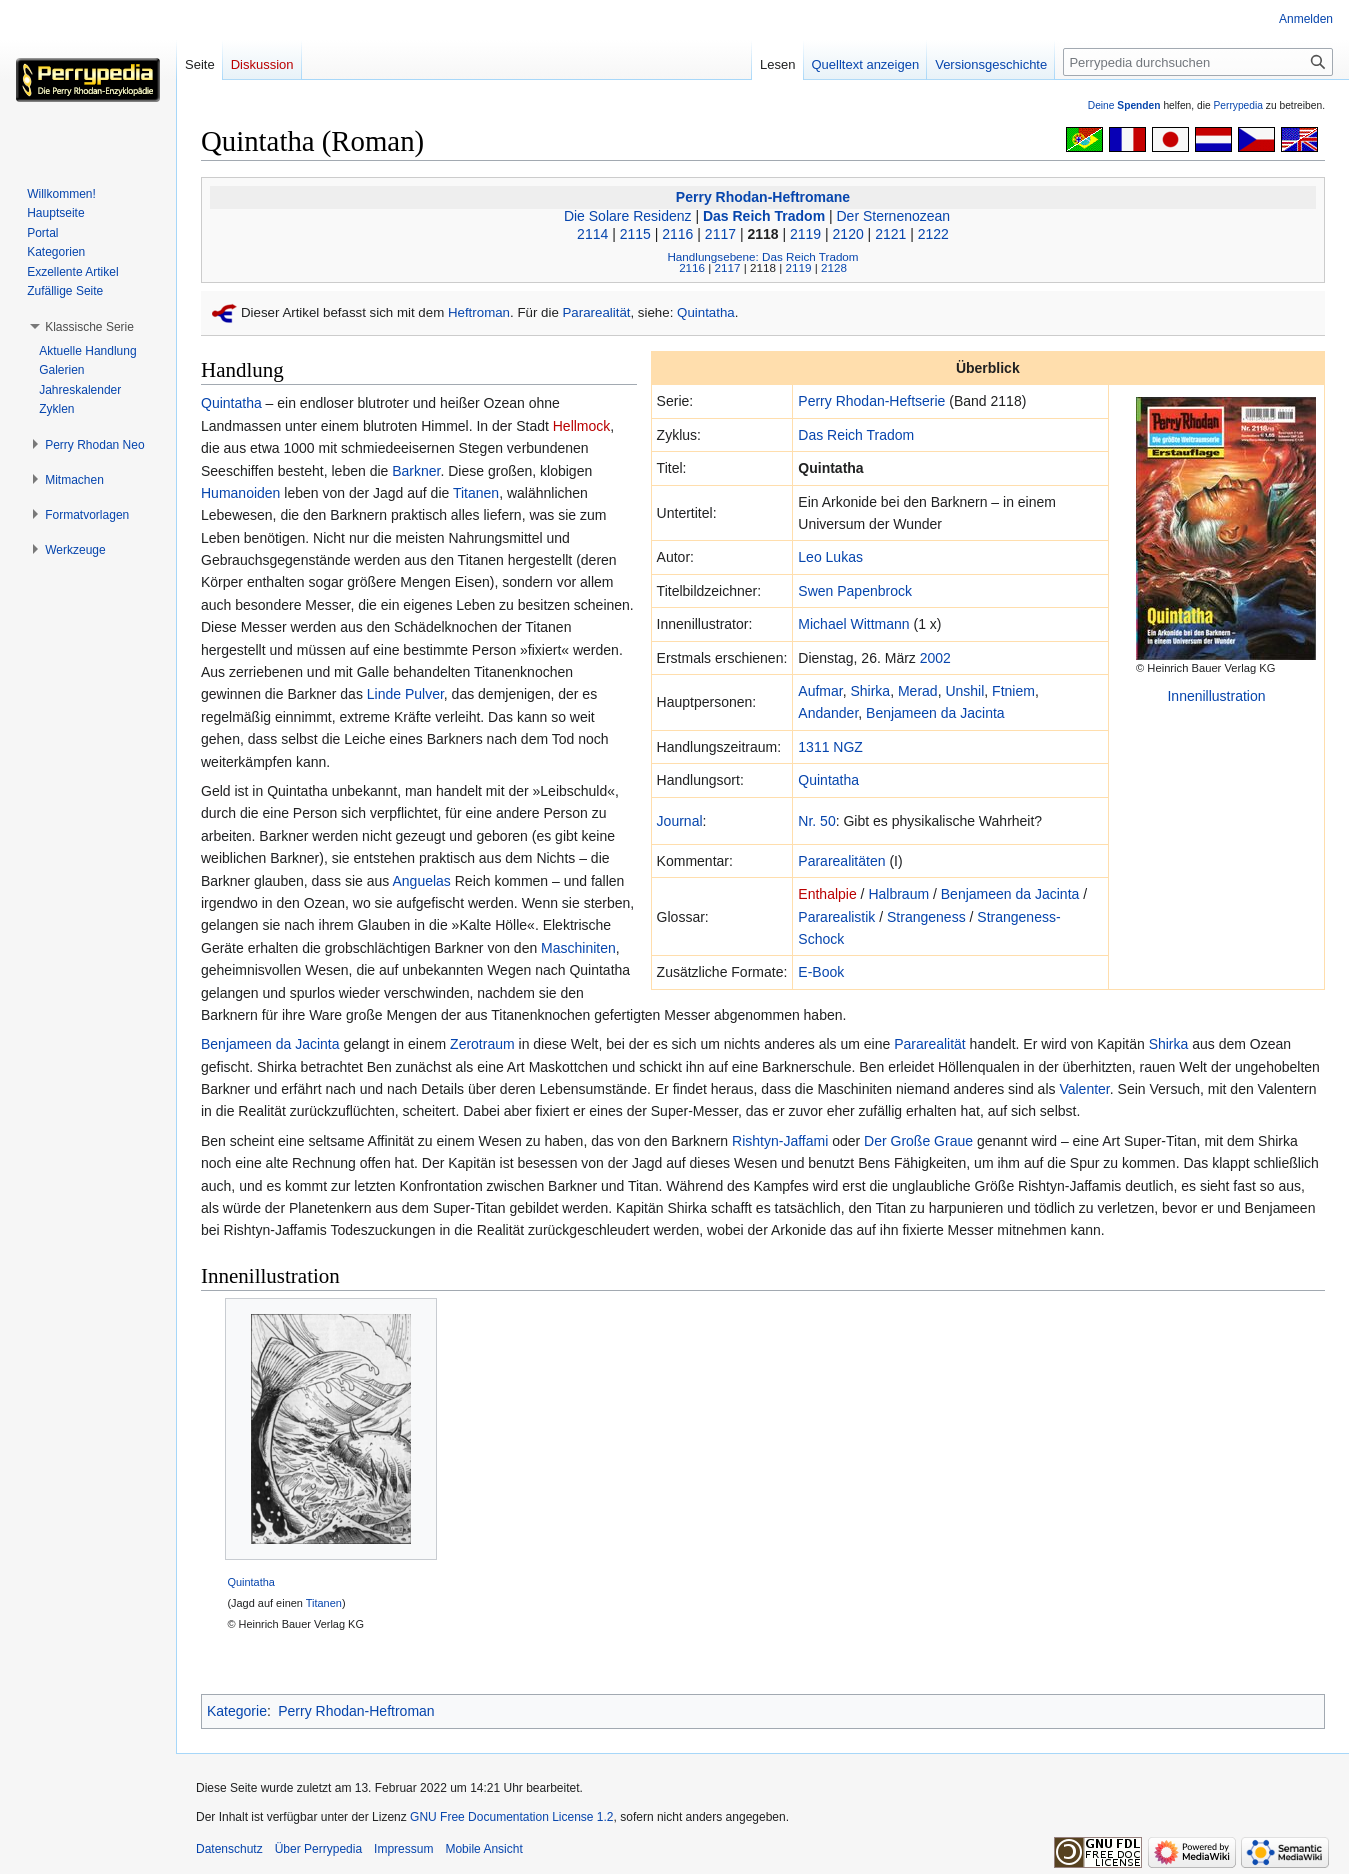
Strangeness (926, 917)
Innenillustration (1216, 696)
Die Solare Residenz (628, 216)
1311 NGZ (830, 747)
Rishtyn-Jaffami (780, 1141)
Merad (918, 691)
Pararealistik (836, 917)
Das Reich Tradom (764, 216)
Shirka (870, 691)
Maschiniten (578, 948)
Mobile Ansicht (483, 1849)
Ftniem (1013, 691)
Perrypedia (1238, 105)
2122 (933, 234)
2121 (890, 234)
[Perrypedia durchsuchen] (1198, 62)
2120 (848, 234)
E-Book (821, 972)
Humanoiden (240, 493)
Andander (828, 713)
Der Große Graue (918, 1141)
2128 (834, 267)
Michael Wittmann (853, 624)
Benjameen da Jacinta (935, 713)
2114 (592, 234)
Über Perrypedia (318, 1849)
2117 (720, 234)
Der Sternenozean (894, 216)
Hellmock (582, 426)
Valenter (1084, 1089)
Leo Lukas (830, 557)
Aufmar (820, 691)
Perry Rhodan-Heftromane (763, 197)
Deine (1124, 105)
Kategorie (237, 1711)
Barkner (416, 471)
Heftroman (479, 312)
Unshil (964, 691)
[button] (89, 327)
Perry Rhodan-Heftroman (356, 1711)
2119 (805, 234)
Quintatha (706, 312)
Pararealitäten (841, 861)
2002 (935, 658)
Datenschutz (229, 1849)
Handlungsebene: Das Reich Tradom (762, 256)
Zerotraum (482, 1044)
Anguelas (421, 881)
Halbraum (898, 894)
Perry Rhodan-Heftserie (871, 401)
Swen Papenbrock (855, 591)
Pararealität (596, 312)
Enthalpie (827, 894)
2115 (635, 234)
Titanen (476, 493)
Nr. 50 (816, 821)
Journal (680, 821)
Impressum (403, 1849)
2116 (677, 234)
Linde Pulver (405, 694)
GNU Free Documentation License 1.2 (511, 1817)
